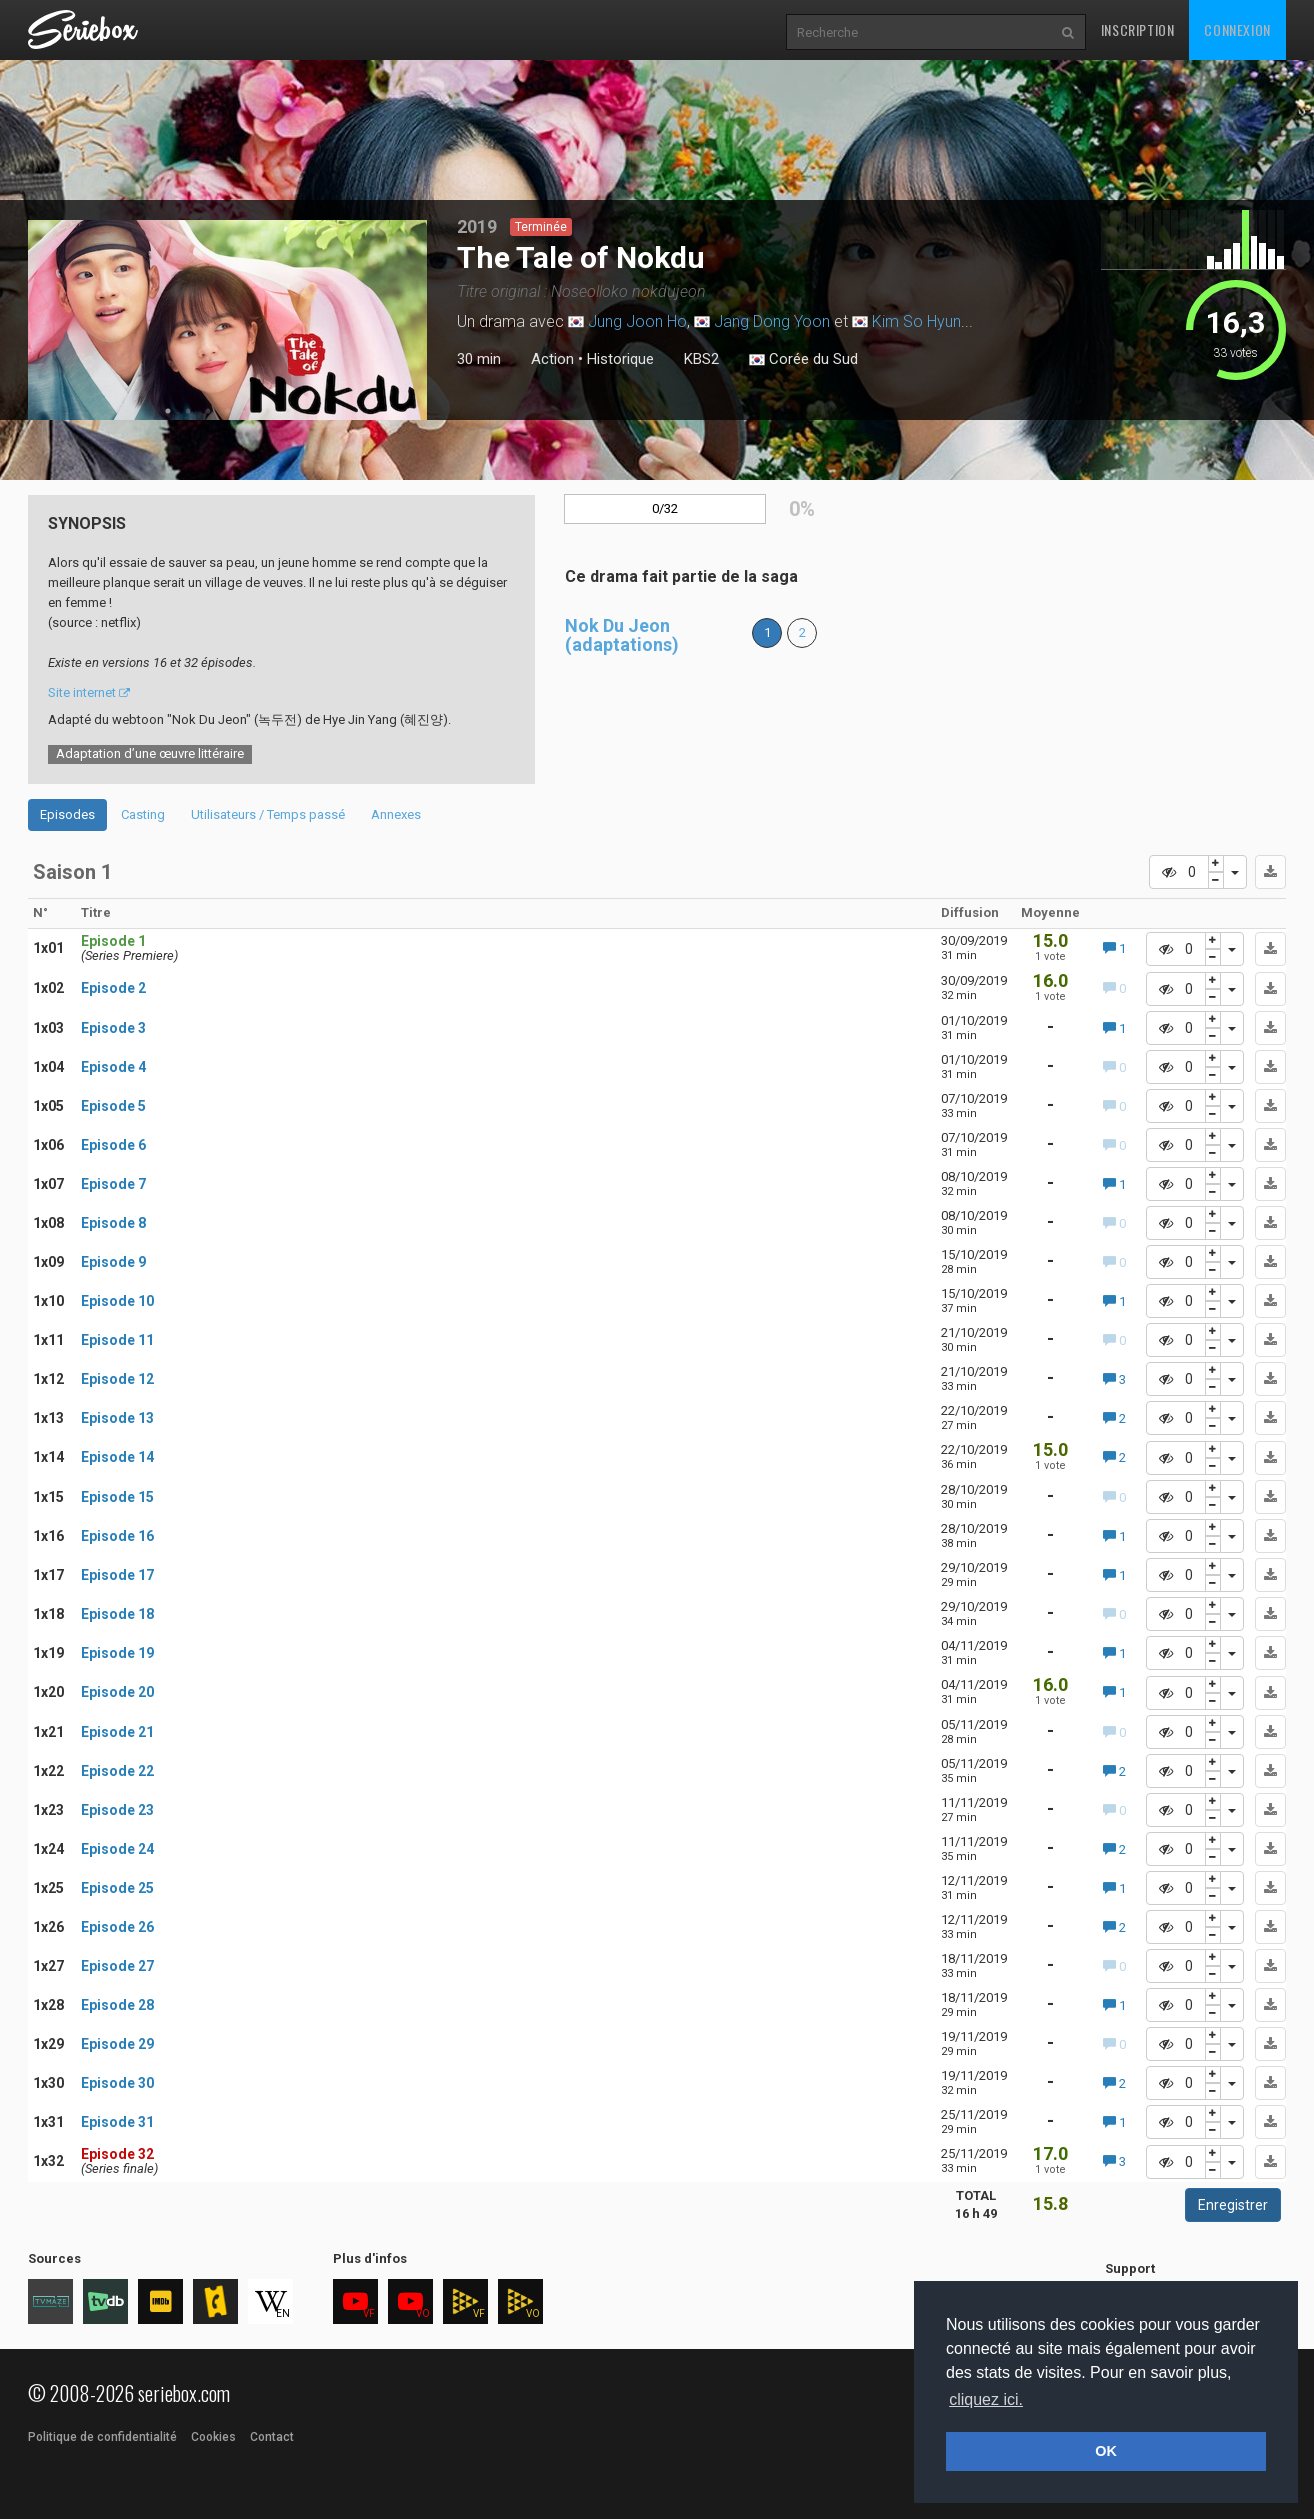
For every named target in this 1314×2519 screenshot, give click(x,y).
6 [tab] (268, 411)
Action (552, 359)
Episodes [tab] (67, 814)
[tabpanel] (228, 320)
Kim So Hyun (916, 321)
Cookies (213, 2437)
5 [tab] (248, 411)
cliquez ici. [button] (986, 2399)
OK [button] (1106, 2451)
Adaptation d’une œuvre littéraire (150, 753)
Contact (272, 2437)
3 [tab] (208, 411)
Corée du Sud (803, 360)
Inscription (1138, 29)
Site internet (89, 692)
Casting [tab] (143, 814)
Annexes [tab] (396, 814)
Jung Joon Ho (637, 321)
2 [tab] (188, 411)
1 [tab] (168, 411)
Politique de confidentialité (102, 2437)
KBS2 (701, 359)
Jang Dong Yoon (772, 321)
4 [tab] (228, 411)
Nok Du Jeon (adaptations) (622, 635)
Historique (620, 359)
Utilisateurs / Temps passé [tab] (268, 814)
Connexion (1237, 29)
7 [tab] (288, 411)
